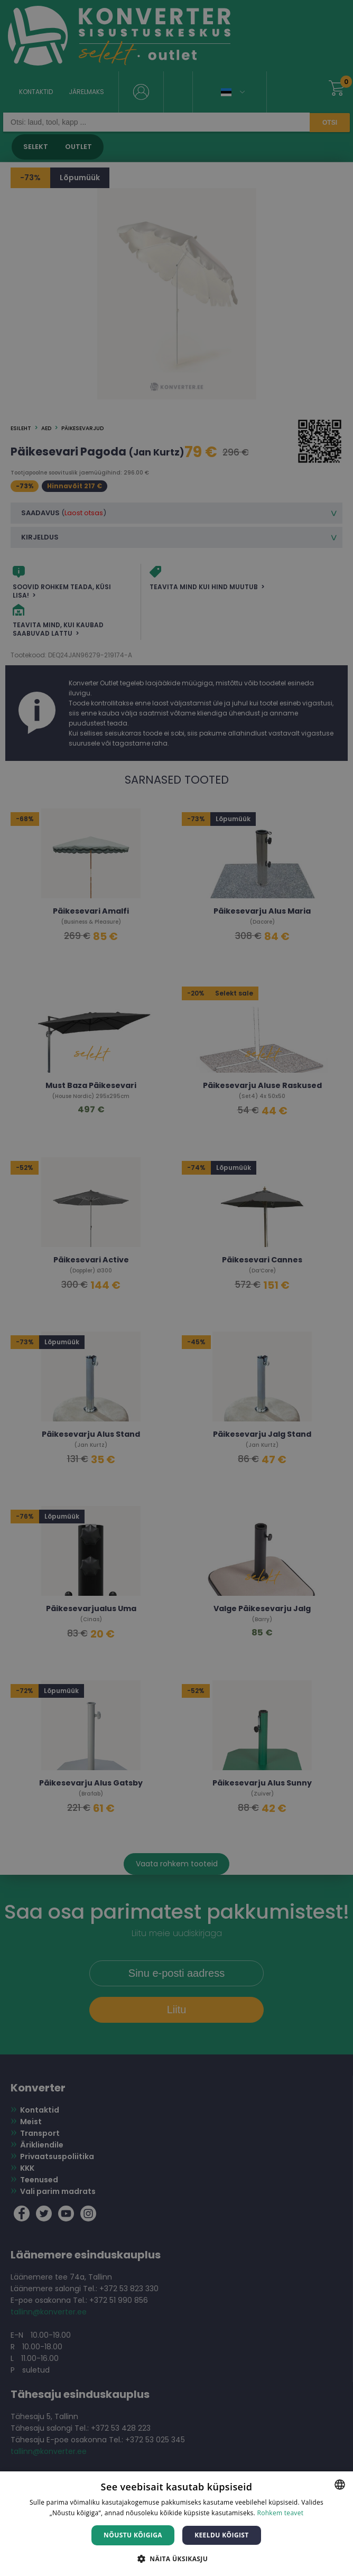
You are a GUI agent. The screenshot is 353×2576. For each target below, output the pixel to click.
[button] (176, 2558)
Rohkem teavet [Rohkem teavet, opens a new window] (280, 2512)
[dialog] (176, 1288)
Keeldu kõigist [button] (221, 2535)
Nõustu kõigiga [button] (133, 2535)
